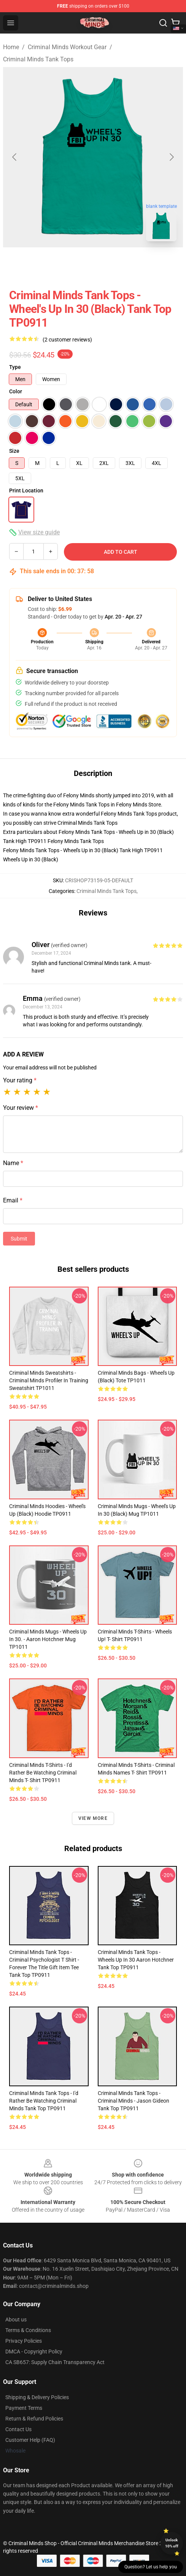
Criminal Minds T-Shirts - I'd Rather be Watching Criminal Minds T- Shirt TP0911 (42, 1772)
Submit (19, 1239)
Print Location (26, 490)
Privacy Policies (23, 2341)
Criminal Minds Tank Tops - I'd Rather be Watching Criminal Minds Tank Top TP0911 (43, 2100)
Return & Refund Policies (34, 2419)
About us (16, 2319)
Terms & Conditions (28, 2330)
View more (93, 1818)
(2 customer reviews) (67, 340)
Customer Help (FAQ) (30, 2440)
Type (15, 367)
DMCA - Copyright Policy (33, 2351)
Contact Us (18, 2429)
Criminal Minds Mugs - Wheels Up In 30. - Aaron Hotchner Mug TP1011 (48, 1639)
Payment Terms (23, 2408)
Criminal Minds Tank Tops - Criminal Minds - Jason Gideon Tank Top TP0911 (133, 2100)
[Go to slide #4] (140, 264)
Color (15, 391)
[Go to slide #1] (21, 264)
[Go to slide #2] (61, 264)
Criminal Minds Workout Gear (67, 47)
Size (14, 451)
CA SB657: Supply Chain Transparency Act (55, 2362)
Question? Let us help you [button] (150, 2567)
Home (11, 47)
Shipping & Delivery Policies (37, 2397)
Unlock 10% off (171, 2543)
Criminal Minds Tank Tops (38, 59)
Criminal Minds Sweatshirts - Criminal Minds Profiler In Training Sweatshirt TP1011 (48, 1380)
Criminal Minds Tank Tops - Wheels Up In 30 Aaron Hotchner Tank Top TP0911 (136, 1959)
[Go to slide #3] (100, 264)
